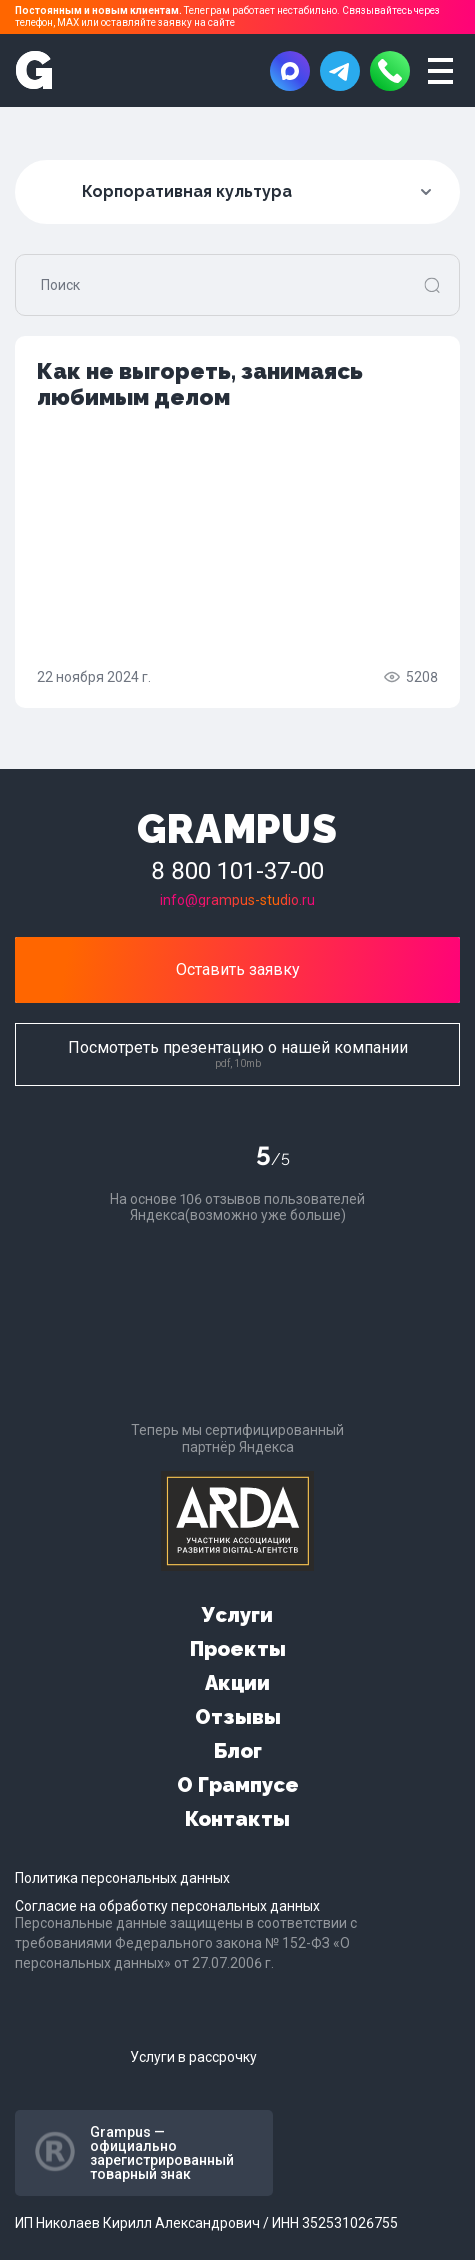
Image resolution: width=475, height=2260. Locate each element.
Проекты (238, 1649)
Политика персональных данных (122, 1878)
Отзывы (238, 1717)
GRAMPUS (237, 828)
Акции (237, 1683)
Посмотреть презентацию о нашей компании (238, 1053)
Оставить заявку (238, 969)
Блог (238, 1751)
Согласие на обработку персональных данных (167, 1906)
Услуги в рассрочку (193, 2057)
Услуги (237, 1615)
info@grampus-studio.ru (237, 900)
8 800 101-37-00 (237, 871)
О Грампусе (238, 1785)
